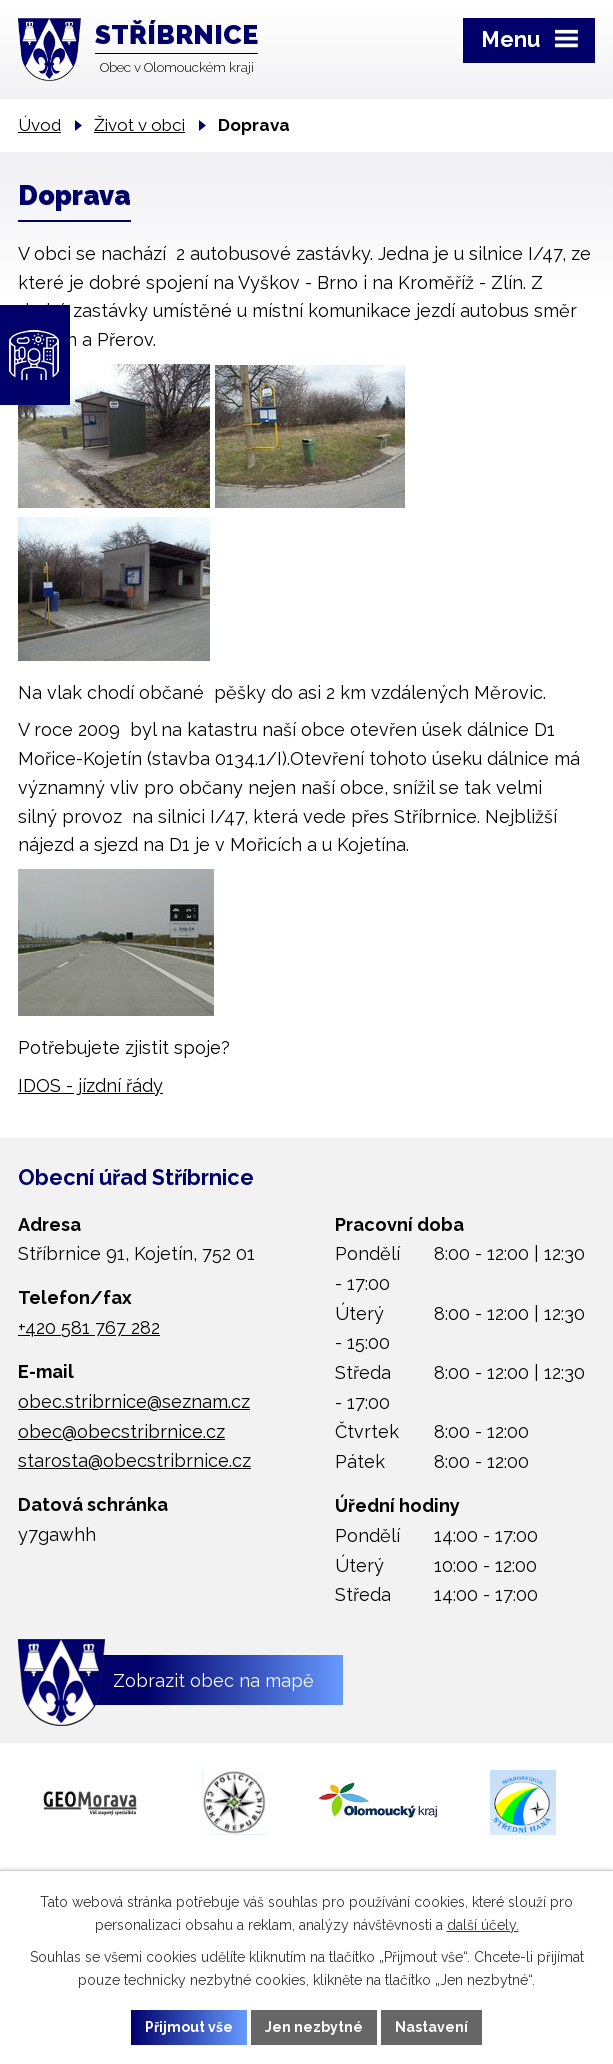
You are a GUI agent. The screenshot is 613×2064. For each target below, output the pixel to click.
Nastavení (431, 2027)
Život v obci (139, 125)
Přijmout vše (189, 2027)
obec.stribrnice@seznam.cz (134, 1401)
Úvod (39, 125)
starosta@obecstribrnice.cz (134, 1460)
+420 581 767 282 (89, 1327)
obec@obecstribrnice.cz (121, 1431)
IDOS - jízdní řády (90, 1085)
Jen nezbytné (314, 2027)
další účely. (483, 1925)
